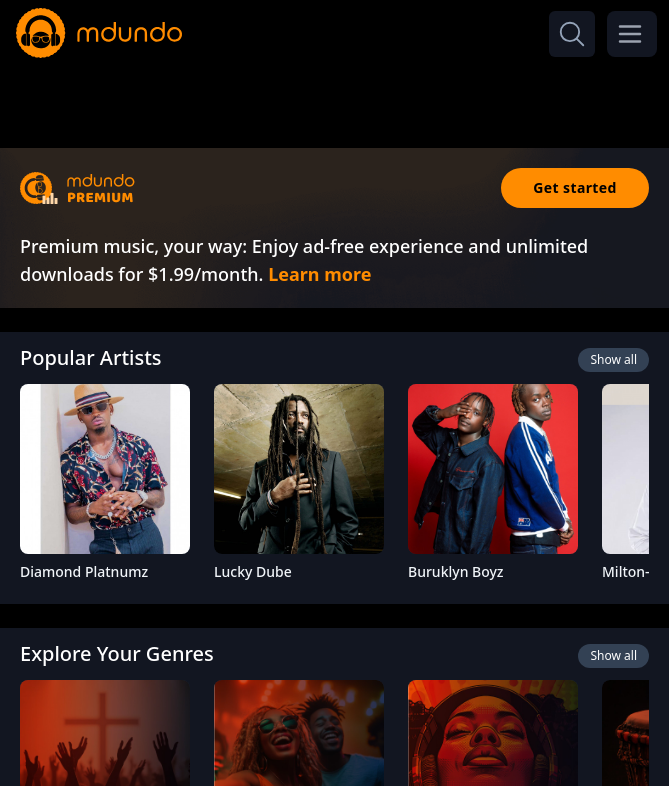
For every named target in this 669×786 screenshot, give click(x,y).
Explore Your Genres (117, 653)
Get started (575, 187)
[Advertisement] (335, 98)
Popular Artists (91, 357)
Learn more (319, 274)
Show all (613, 359)
